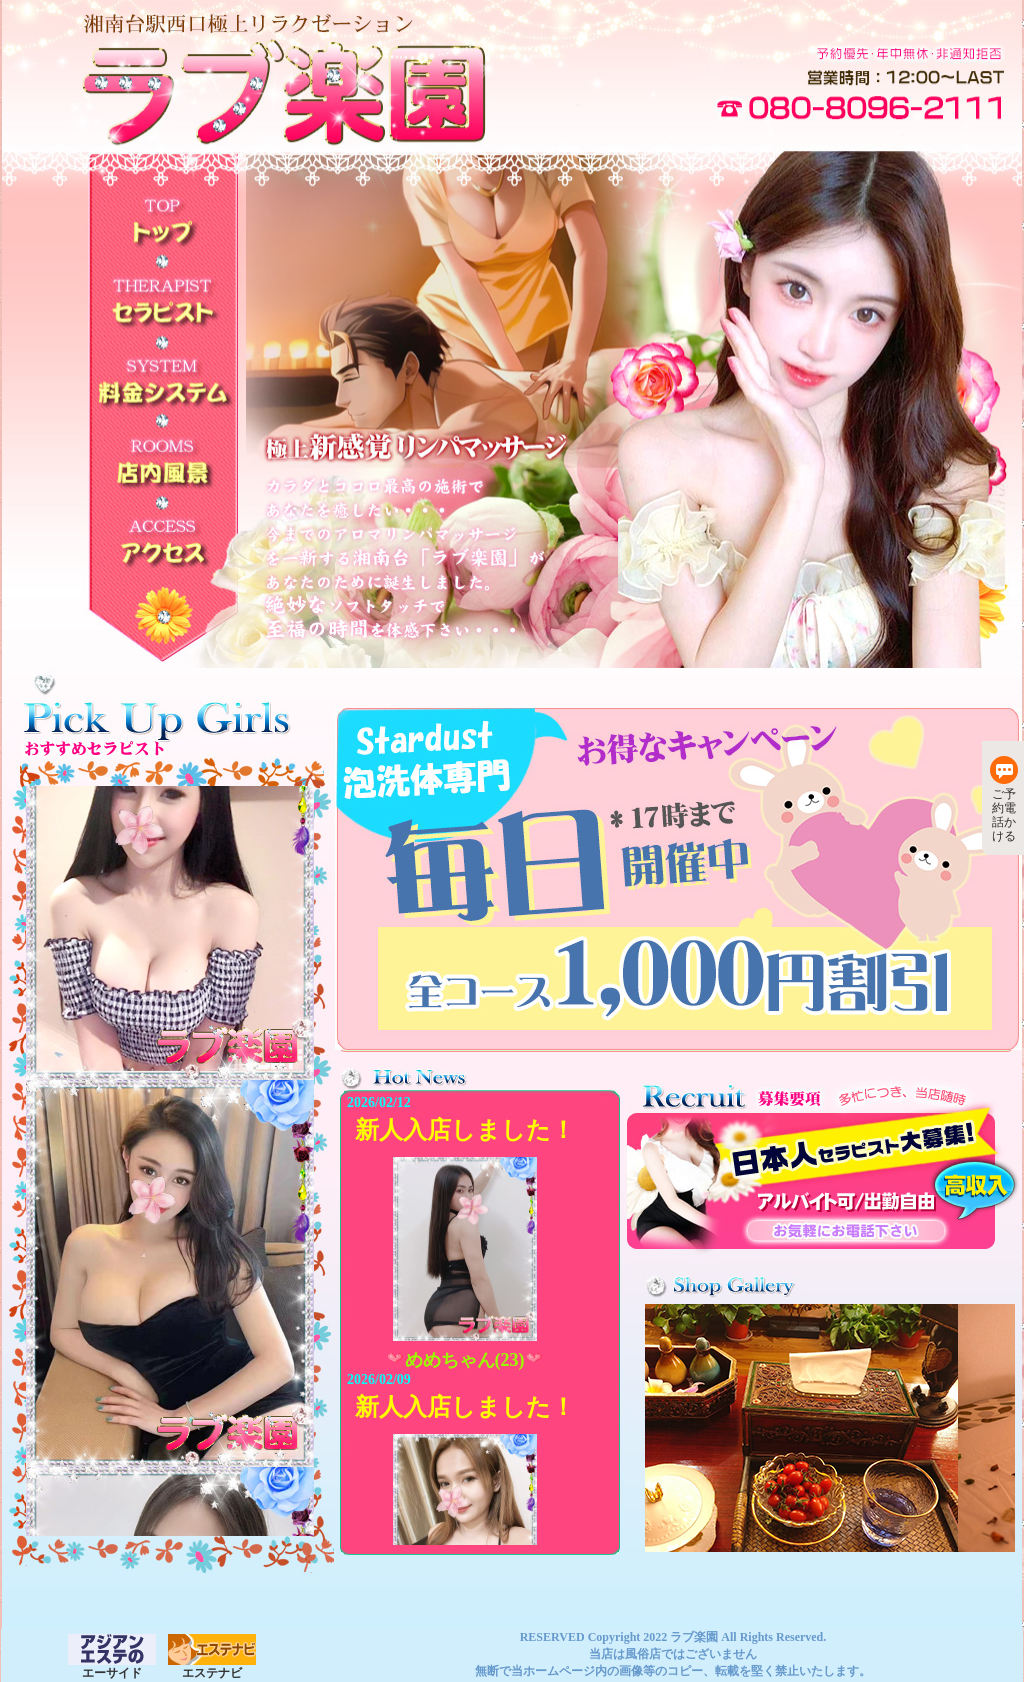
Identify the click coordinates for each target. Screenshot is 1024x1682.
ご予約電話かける (1004, 799)
